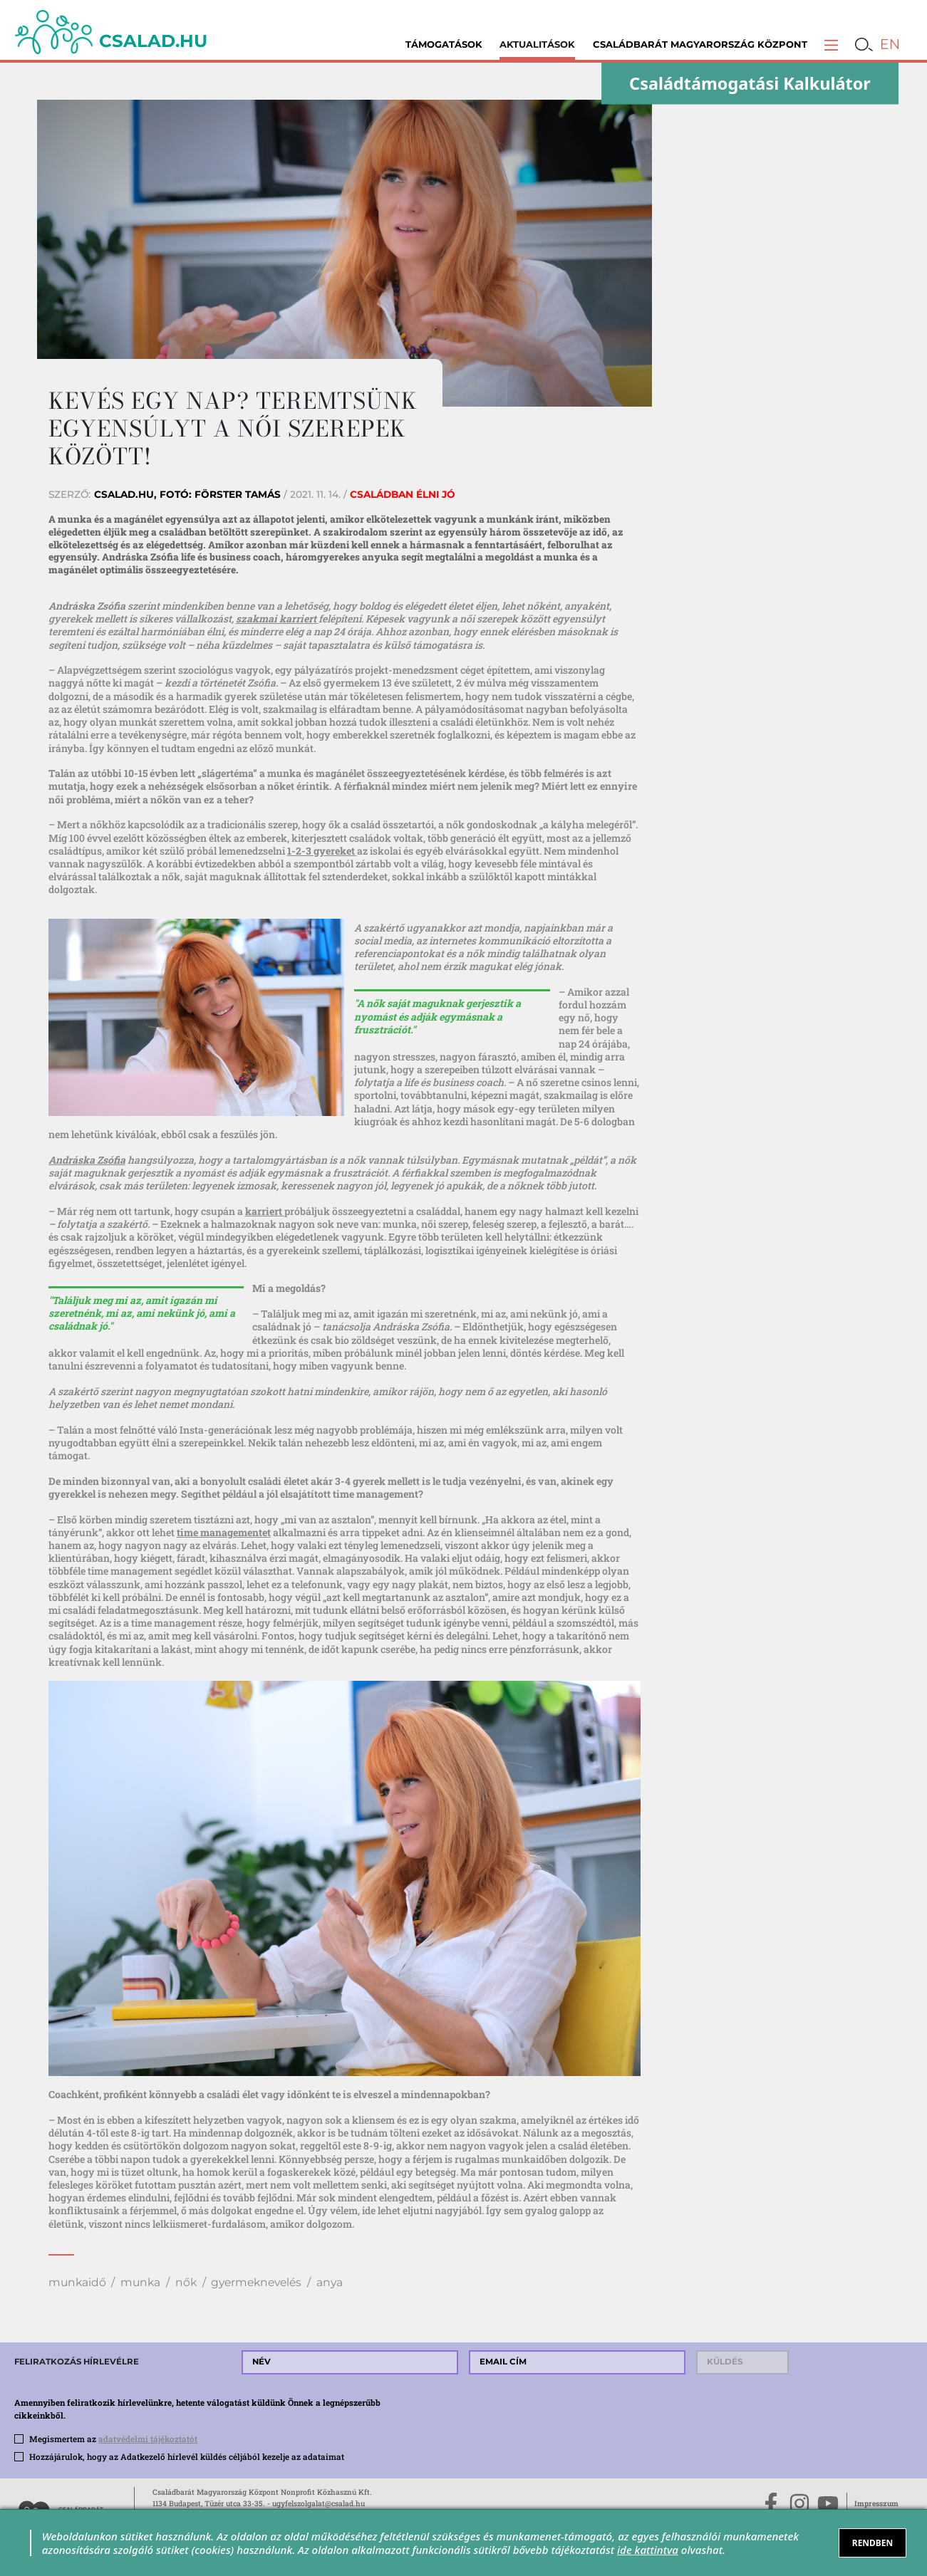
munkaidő (77, 2282)
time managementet (224, 1532)
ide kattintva (647, 2550)
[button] (831, 44)
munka (140, 2282)
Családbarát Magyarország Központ (700, 44)
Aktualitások (537, 44)
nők (186, 2282)
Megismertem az (113, 2439)
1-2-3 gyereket (322, 850)
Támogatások (443, 44)
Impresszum (876, 2503)
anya (329, 2282)
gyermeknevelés (256, 2282)
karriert (264, 1211)
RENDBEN (872, 2543)
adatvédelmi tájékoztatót (147, 2439)
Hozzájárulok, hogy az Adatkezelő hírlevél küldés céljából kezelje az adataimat (186, 2456)
